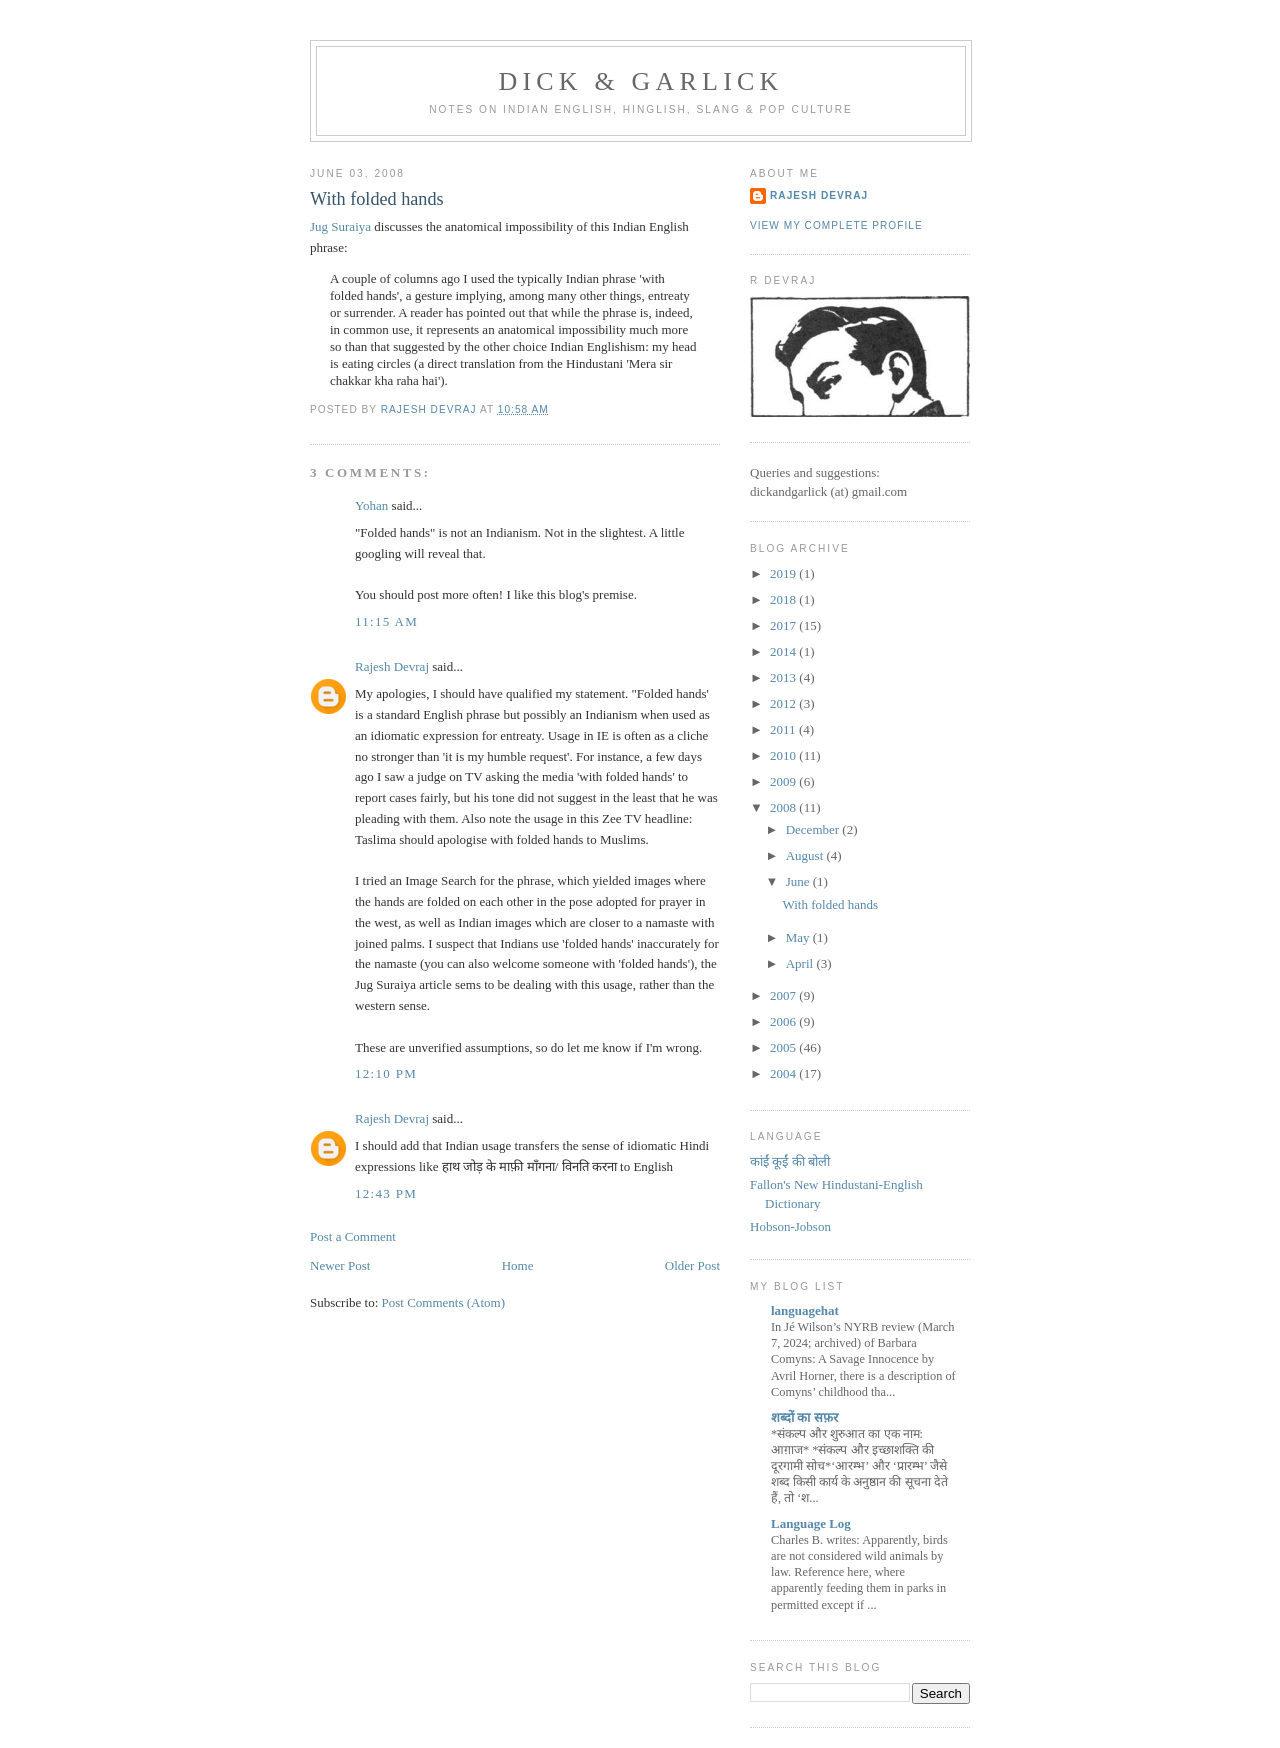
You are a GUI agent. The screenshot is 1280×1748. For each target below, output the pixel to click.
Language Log (811, 1523)
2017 (784, 625)
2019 (784, 573)
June (799, 881)
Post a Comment (353, 1236)
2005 (784, 1047)
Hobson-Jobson (790, 1226)
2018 (784, 599)
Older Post (692, 1265)
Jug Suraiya (340, 226)
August (806, 855)
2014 (784, 651)
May (799, 937)
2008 (784, 807)
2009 (784, 781)
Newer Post (340, 1265)
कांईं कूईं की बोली (790, 1161)
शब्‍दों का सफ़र (804, 1417)
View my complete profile (836, 225)
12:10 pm (386, 1073)
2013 (784, 677)
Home (518, 1265)
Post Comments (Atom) (444, 1302)
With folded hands (830, 904)
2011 (784, 729)
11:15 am (386, 621)
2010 (784, 755)
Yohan (371, 505)
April (801, 963)
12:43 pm (386, 1193)
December (814, 829)
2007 (784, 995)
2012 (784, 703)
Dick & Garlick (640, 81)
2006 (784, 1021)
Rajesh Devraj (392, 666)
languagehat (805, 1310)
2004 (784, 1073)
